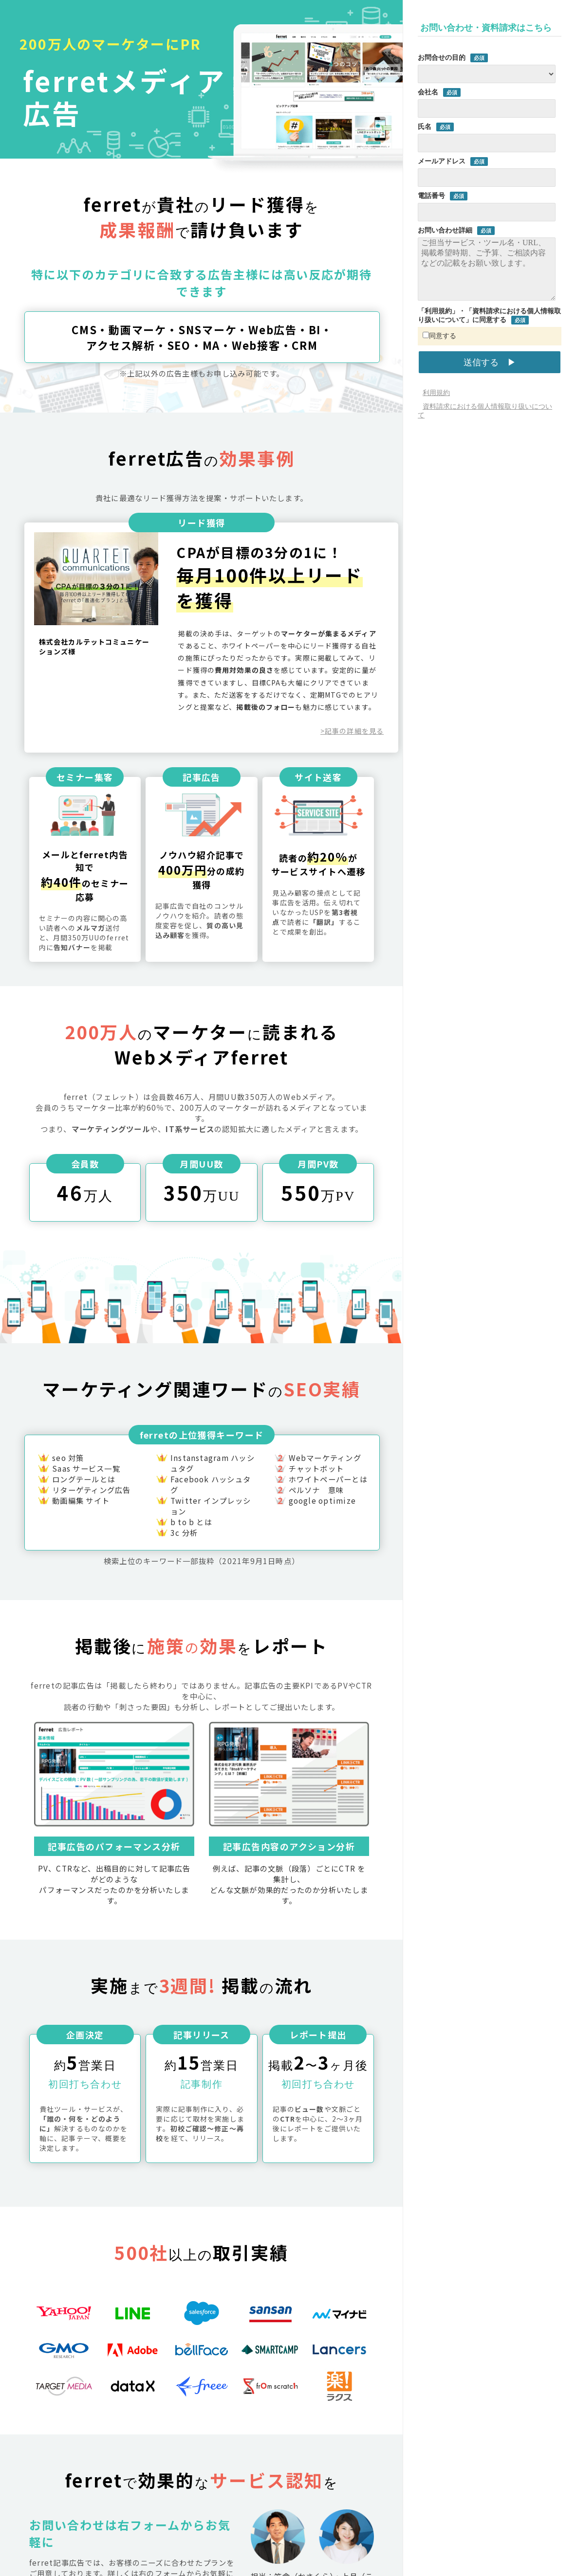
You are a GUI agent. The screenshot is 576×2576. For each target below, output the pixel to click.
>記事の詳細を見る (352, 731)
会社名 (428, 92)
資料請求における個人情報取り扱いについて (485, 410)
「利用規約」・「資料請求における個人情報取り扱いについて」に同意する (489, 315)
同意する (439, 336)
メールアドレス (441, 161)
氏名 (424, 126)
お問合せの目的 (441, 57)
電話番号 (431, 195)
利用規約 (436, 392)
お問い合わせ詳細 (445, 230)
